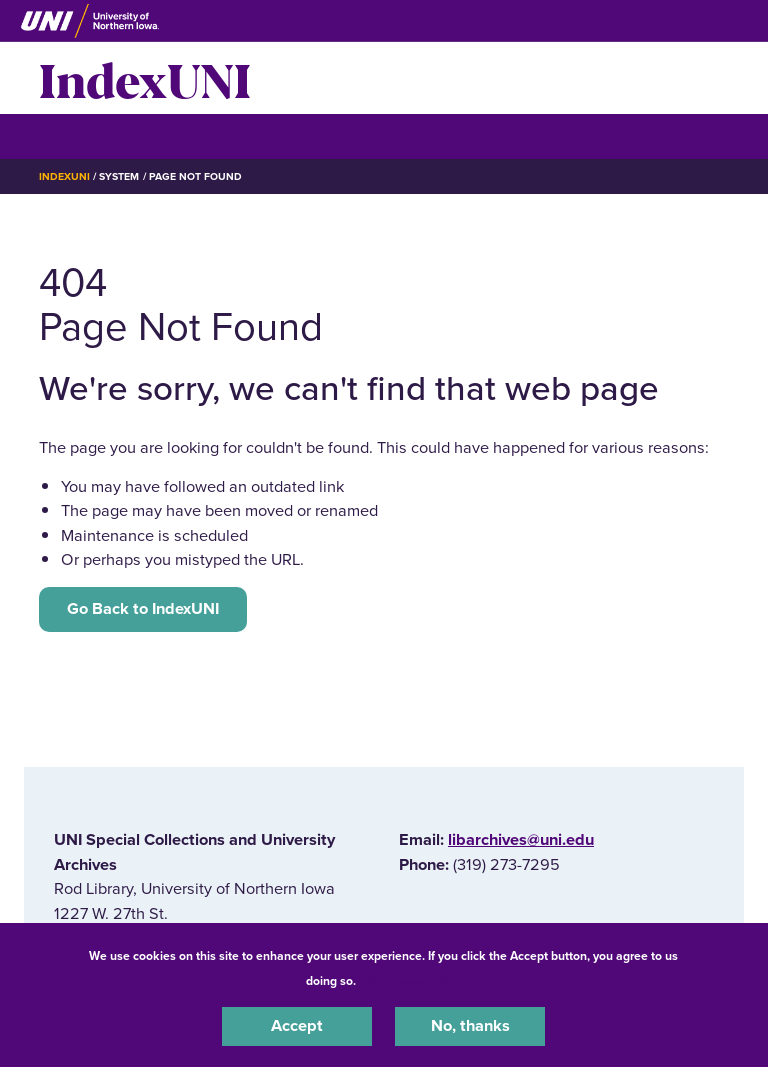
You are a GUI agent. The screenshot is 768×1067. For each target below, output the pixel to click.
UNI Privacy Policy (412, 981)
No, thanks (470, 1026)
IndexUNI (145, 78)
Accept (297, 1026)
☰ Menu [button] (74, 135)
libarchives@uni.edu (521, 840)
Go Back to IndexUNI (143, 609)
